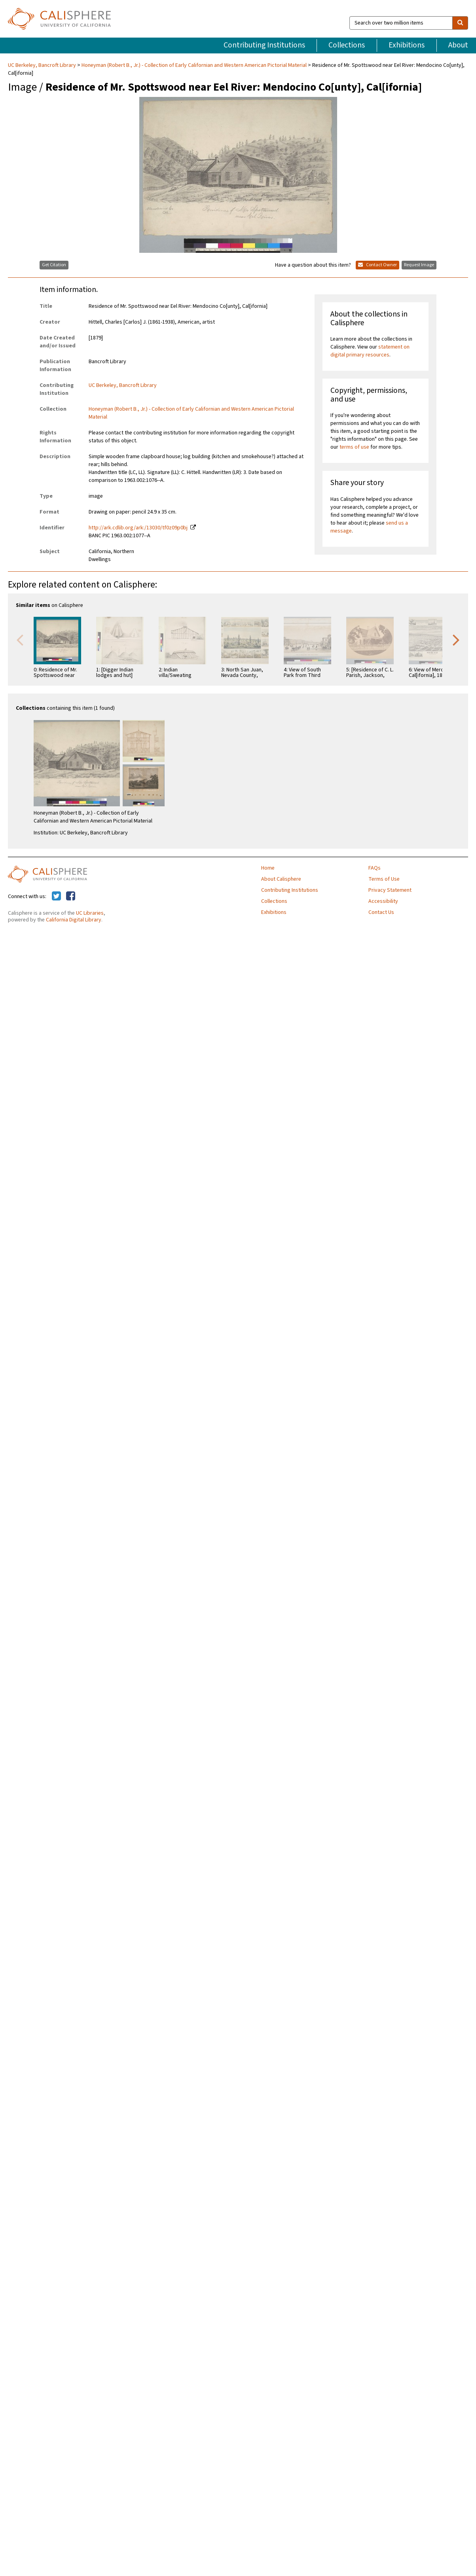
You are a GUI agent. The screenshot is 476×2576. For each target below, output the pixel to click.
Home (268, 868)
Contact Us (381, 912)
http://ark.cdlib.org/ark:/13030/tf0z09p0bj (138, 528)
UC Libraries (90, 913)
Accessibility (383, 901)
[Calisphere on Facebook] (70, 896)
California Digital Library (73, 920)
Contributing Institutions (264, 45)
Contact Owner (377, 265)
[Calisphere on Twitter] (56, 896)
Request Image (419, 265)
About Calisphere (281, 879)
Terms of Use (384, 879)
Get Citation (54, 265)
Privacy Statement (390, 890)
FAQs (374, 868)
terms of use (354, 447)
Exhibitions (407, 45)
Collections (346, 45)
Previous (20, 639)
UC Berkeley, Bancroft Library (42, 65)
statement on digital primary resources (370, 351)
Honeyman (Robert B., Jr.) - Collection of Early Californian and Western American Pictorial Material (194, 65)
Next (456, 639)
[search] (460, 23)
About (458, 45)
